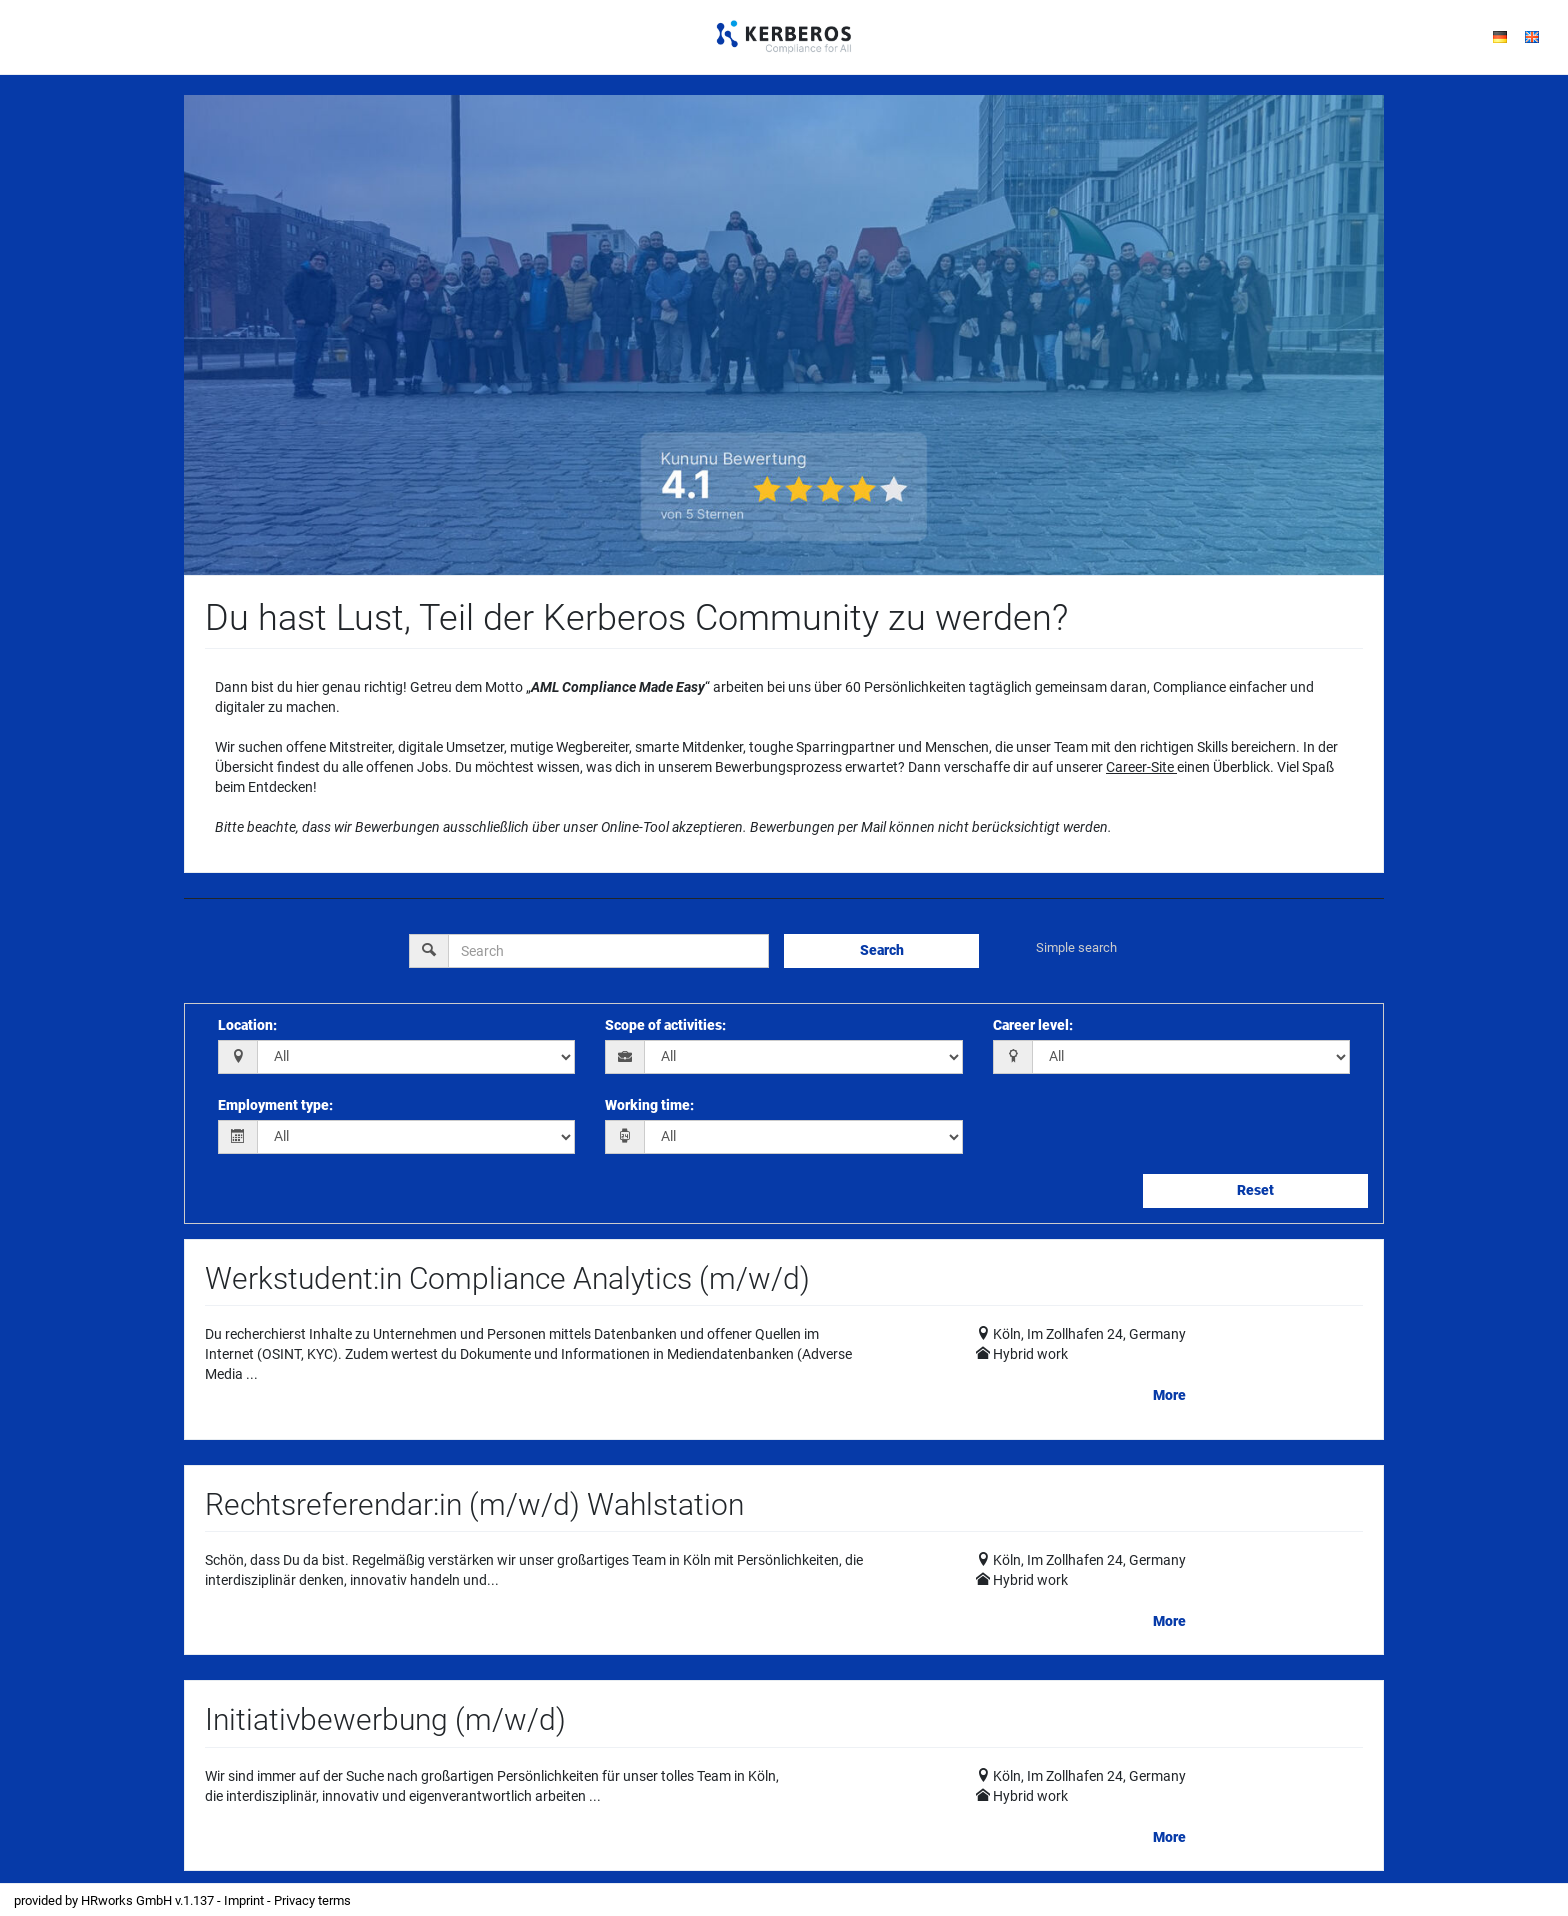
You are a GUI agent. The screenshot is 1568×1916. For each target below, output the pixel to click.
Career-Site (1140, 767)
